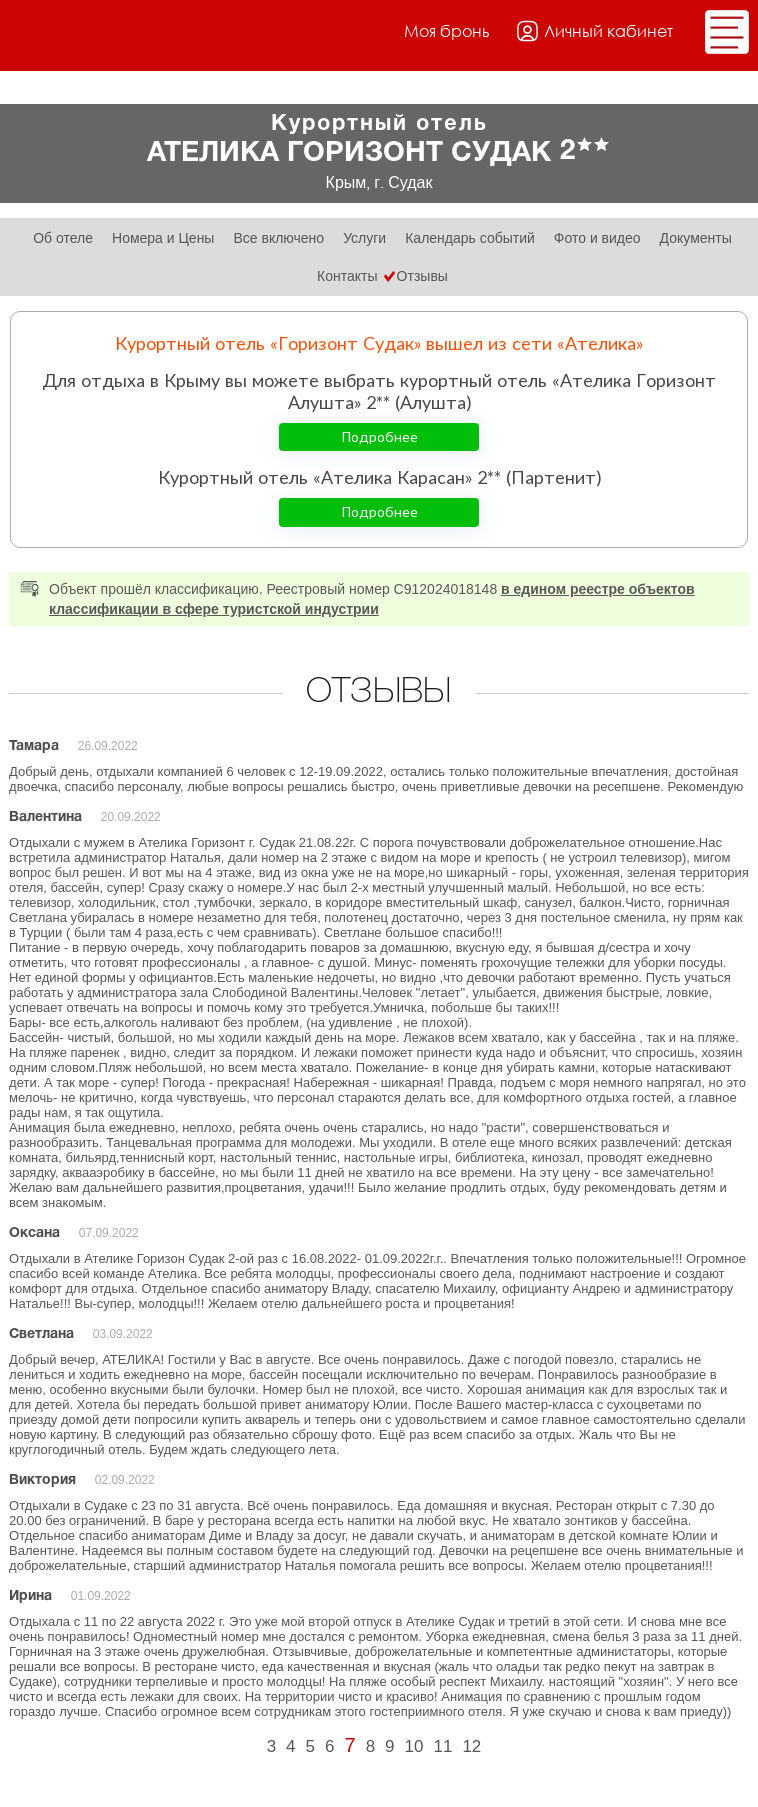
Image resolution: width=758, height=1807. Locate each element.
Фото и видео (597, 238)
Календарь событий (470, 238)
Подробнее (379, 436)
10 (414, 1746)
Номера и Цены (163, 238)
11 (442, 1746)
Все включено (278, 238)
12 (471, 1746)
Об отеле (63, 238)
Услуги (364, 238)
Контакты (347, 276)
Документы (696, 238)
